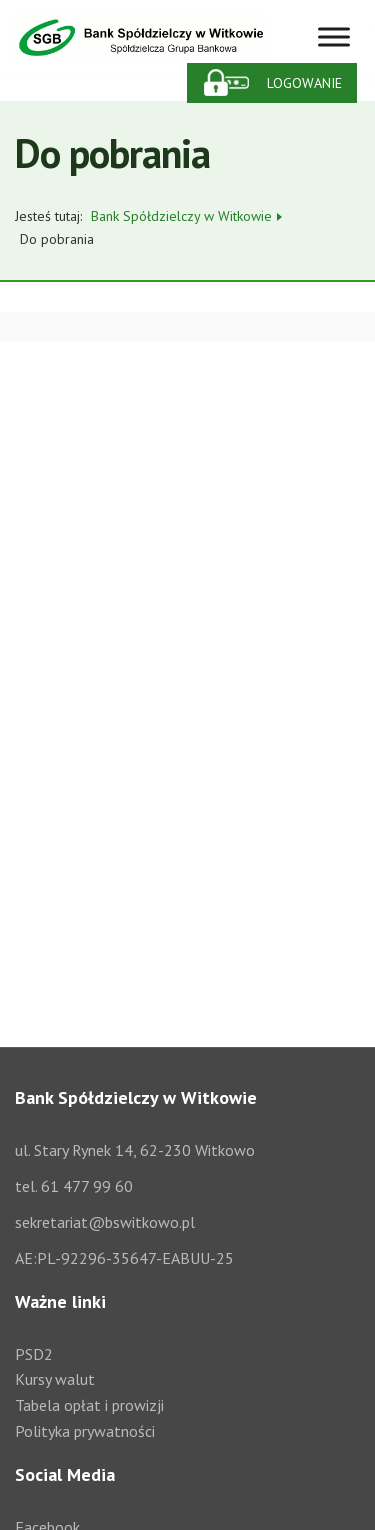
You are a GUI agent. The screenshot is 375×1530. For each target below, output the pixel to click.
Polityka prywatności (85, 1431)
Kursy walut (55, 1379)
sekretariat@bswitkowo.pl (105, 1222)
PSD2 (34, 1354)
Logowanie (304, 83)
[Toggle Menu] (334, 37)
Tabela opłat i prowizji (89, 1405)
